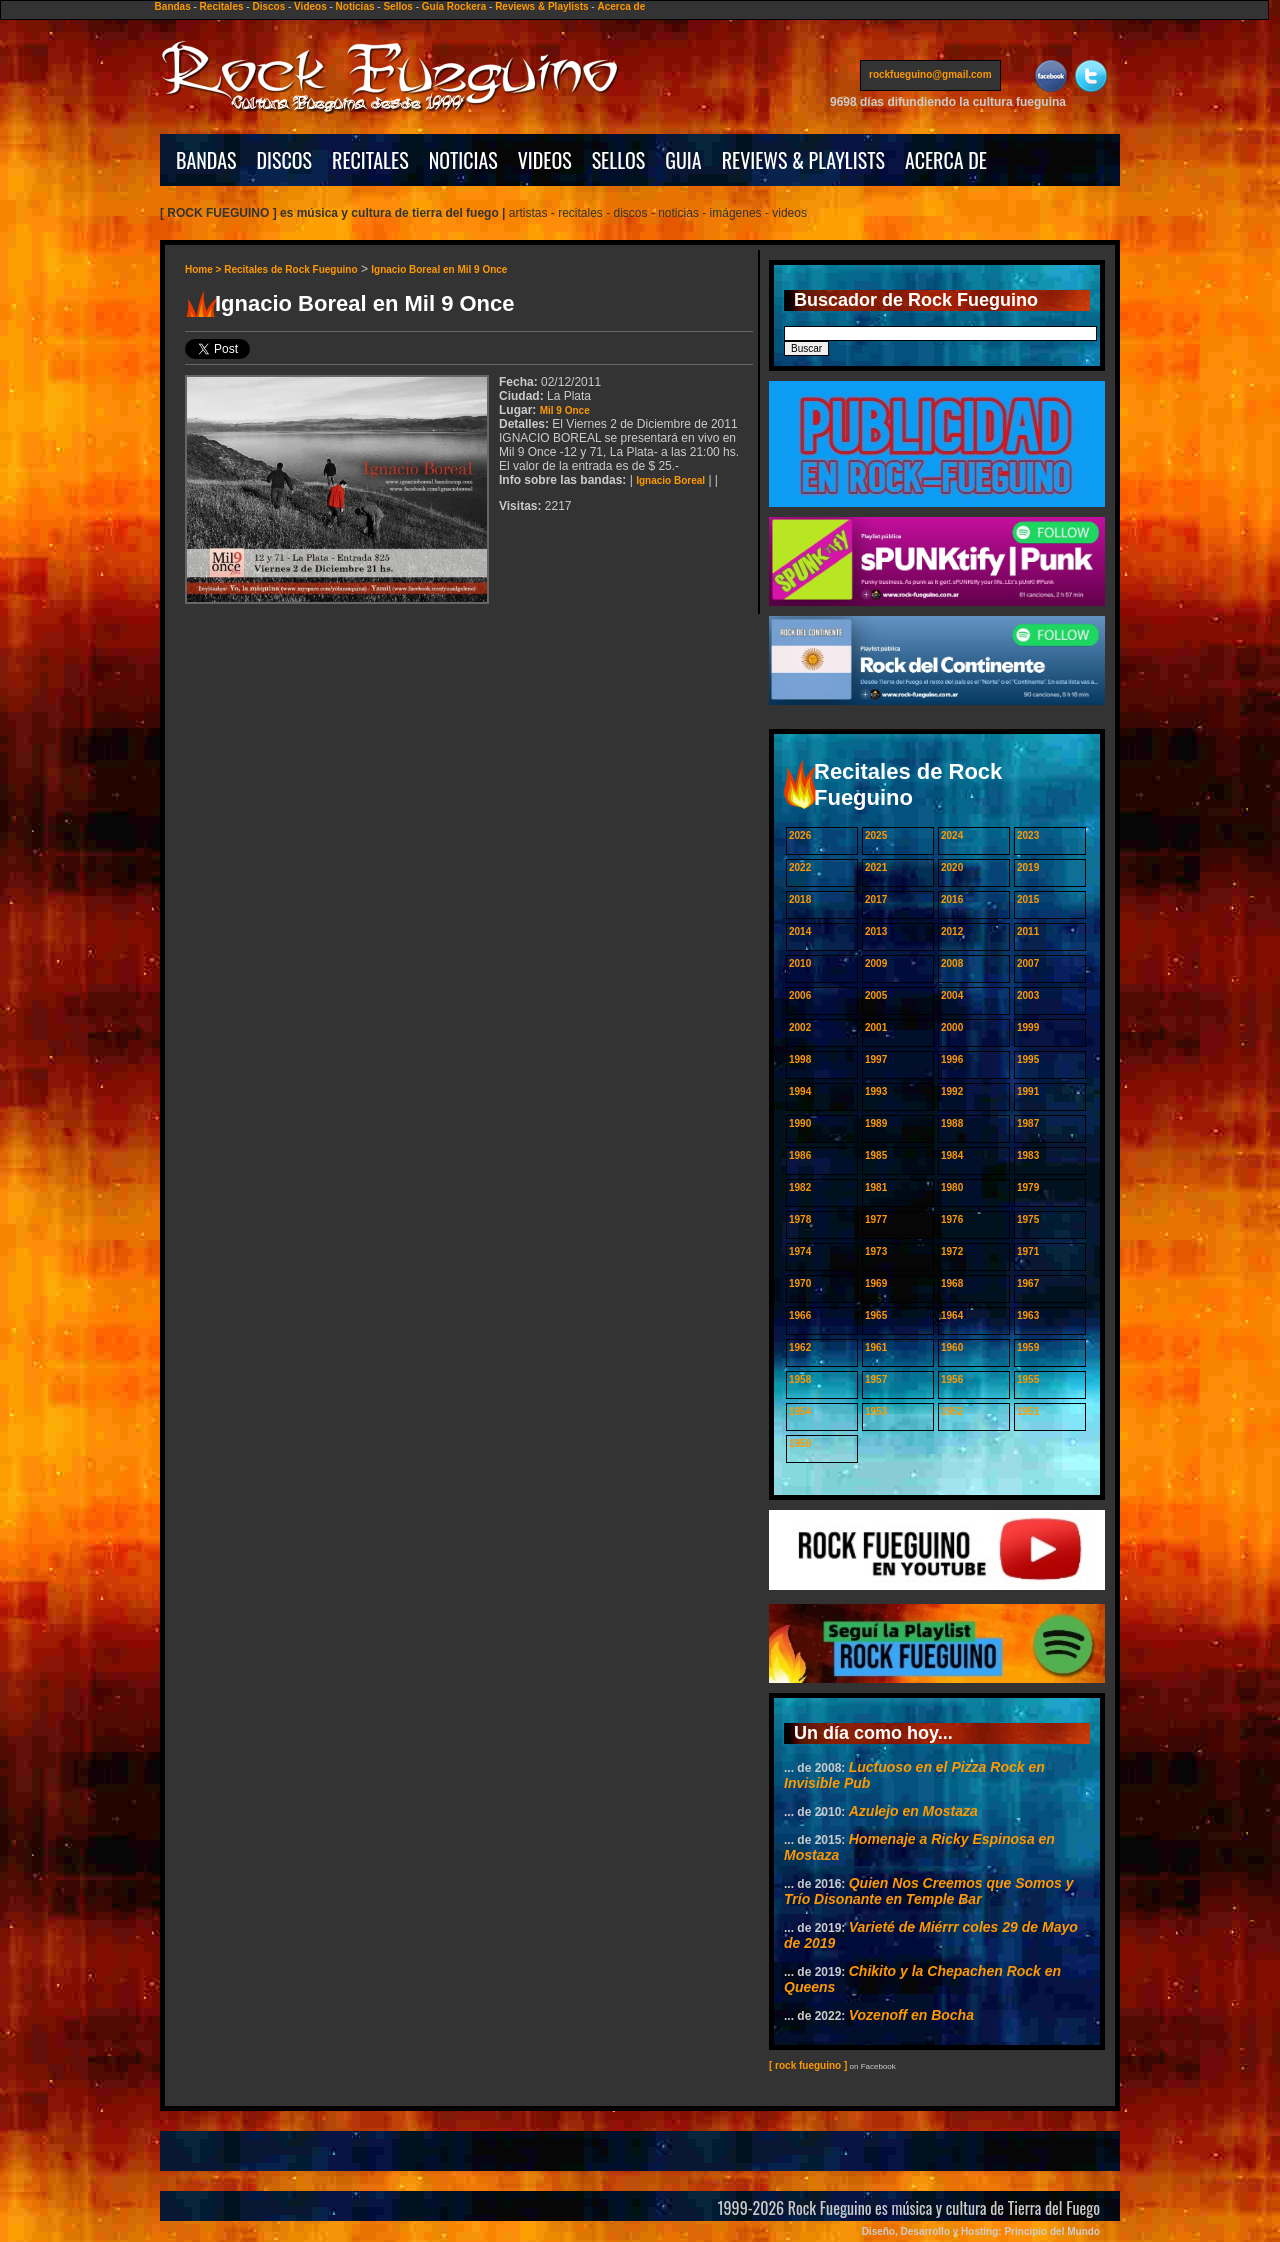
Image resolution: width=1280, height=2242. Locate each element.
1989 (876, 1123)
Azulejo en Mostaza (913, 1811)
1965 (876, 1315)
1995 (1028, 1059)
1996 (952, 1059)
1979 (1028, 1187)
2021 (876, 867)
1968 (952, 1283)
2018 (800, 899)
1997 (876, 1059)
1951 (1028, 1411)
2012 (952, 931)
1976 (952, 1219)
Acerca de (621, 6)
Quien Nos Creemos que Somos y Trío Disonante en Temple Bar (929, 1891)
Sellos (397, 6)
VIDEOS (545, 160)
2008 (952, 963)
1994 (800, 1091)
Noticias (355, 6)
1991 (1028, 1091)
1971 (1028, 1251)
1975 (1028, 1219)
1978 (800, 1219)
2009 (876, 963)
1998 (800, 1059)
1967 (1028, 1283)
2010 (800, 963)
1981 (876, 1187)
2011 (1028, 931)
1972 (952, 1251)
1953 (876, 1411)
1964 (952, 1315)
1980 (952, 1187)
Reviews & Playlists (541, 6)
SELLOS (619, 160)
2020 (952, 867)
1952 (952, 1411)
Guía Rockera (454, 6)
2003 (1028, 995)
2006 (800, 995)
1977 (876, 1219)
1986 (800, 1155)
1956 (952, 1379)
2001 (876, 1027)
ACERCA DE (946, 160)
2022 (800, 867)
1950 (800, 1443)
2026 (800, 835)
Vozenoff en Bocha (911, 2015)
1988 (952, 1123)
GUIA (683, 160)
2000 (952, 1027)
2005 (876, 995)
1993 (876, 1091)
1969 (876, 1283)
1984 (952, 1155)
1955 (1028, 1379)
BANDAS (206, 160)
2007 (1028, 963)
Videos (310, 6)
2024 (952, 835)
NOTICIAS (463, 160)
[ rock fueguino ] (808, 2065)
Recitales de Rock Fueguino (290, 269)
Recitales (222, 6)
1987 (1028, 1123)
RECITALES (370, 160)
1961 (876, 1347)
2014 (800, 931)
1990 (800, 1123)
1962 (800, 1347)
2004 (952, 995)
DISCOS (285, 160)
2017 (876, 899)
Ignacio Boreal (670, 480)
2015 (1028, 899)
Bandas (173, 6)
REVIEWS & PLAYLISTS (803, 160)
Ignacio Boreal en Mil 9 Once (439, 269)
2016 (952, 899)
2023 (1028, 835)
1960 (952, 1347)
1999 (1028, 1027)
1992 (952, 1091)
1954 (800, 1411)
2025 (876, 835)
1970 (800, 1283)
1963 (1028, 1315)
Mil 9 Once (565, 410)
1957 (876, 1379)
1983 (1028, 1155)
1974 (800, 1251)
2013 (876, 931)
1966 (800, 1315)
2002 (800, 1027)
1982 (800, 1187)
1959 (1028, 1347)
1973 (876, 1251)
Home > (204, 269)
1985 (876, 1155)
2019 (1028, 867)
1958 (800, 1379)
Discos (268, 6)
